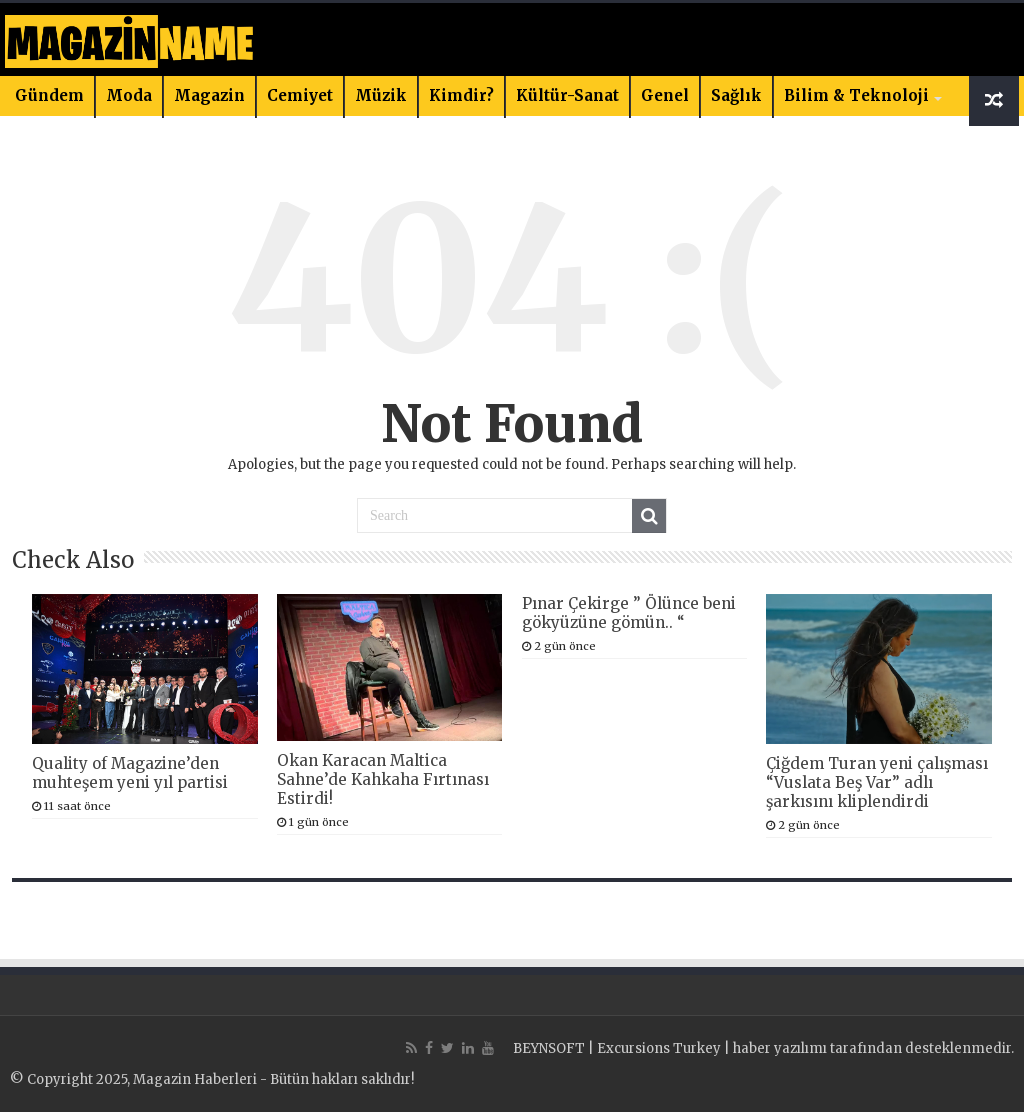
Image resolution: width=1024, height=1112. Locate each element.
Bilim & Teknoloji (856, 95)
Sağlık (736, 95)
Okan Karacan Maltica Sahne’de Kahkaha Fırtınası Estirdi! (383, 779)
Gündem (49, 95)
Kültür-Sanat (567, 95)
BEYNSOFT (549, 1048)
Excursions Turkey (659, 1048)
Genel (665, 95)
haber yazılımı (780, 1048)
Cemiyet (300, 95)
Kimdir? (461, 95)
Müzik (381, 95)
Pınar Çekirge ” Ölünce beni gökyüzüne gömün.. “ (629, 613)
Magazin (209, 95)
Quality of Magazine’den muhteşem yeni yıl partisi (130, 773)
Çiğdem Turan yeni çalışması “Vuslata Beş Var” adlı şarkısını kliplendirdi (877, 782)
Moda (129, 95)
